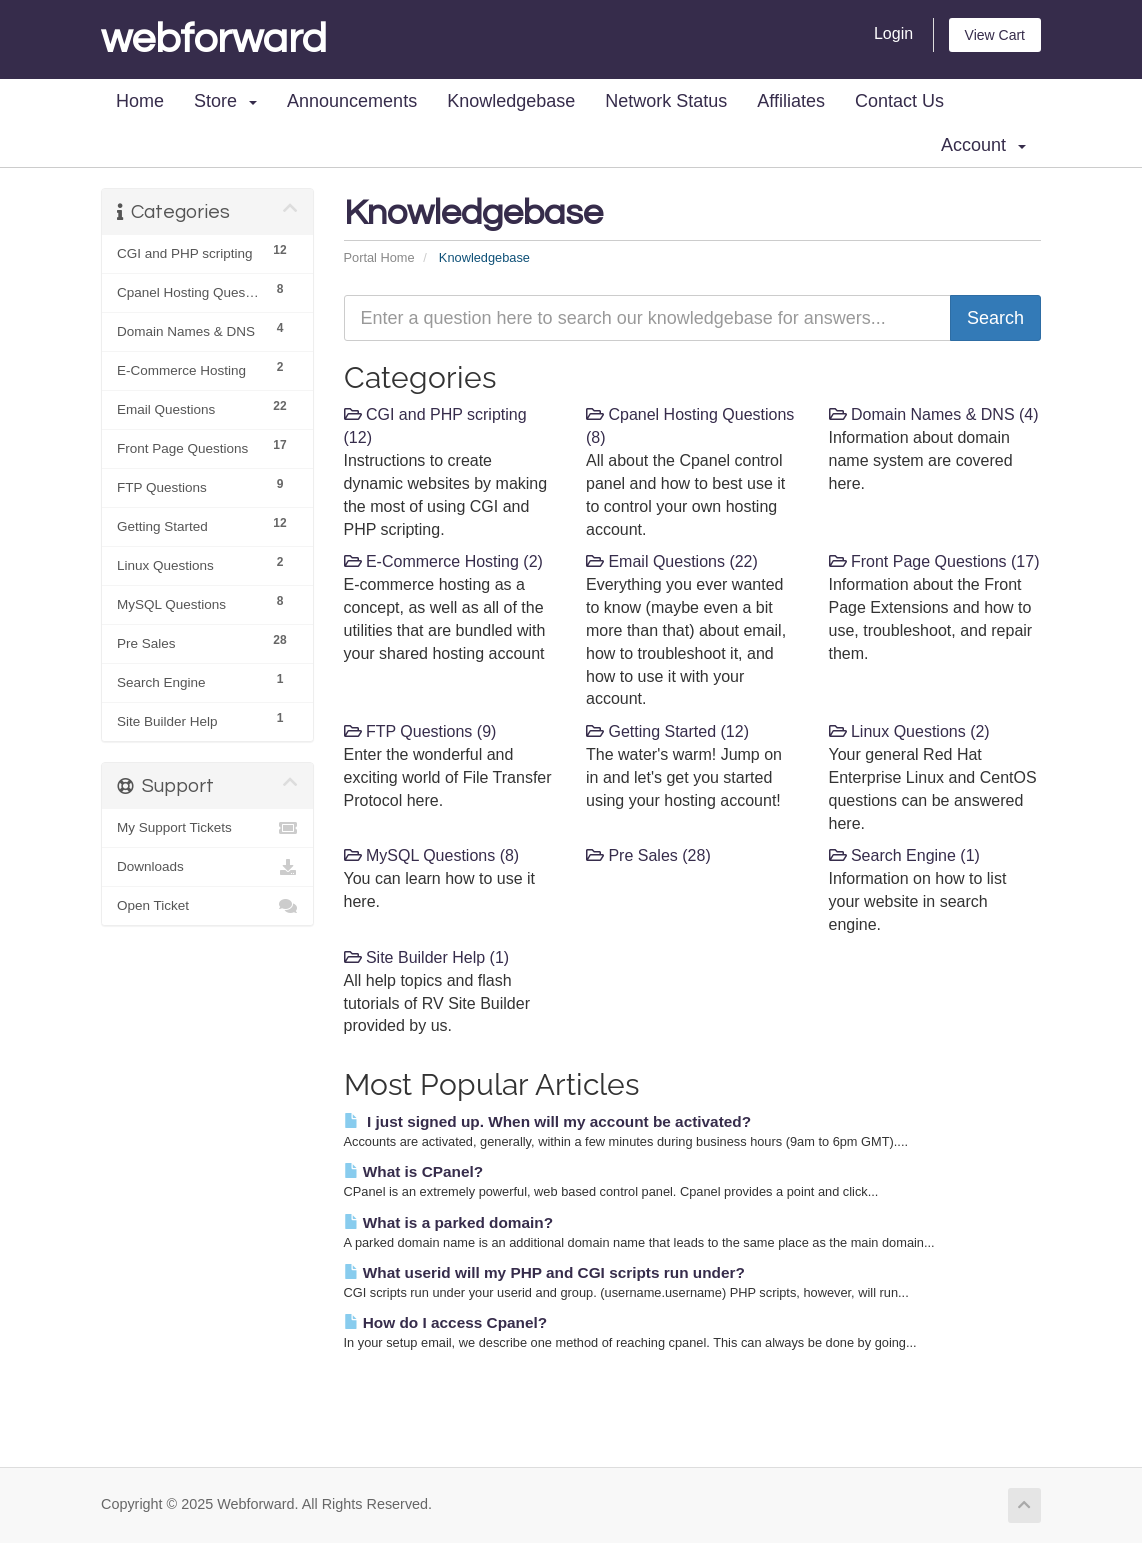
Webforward (214, 39)
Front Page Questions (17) (934, 561)
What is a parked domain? (449, 1222)
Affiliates (791, 101)
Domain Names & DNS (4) (934, 414)
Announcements (352, 101)
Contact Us (899, 101)
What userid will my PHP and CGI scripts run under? (544, 1272)
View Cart (995, 35)
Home (140, 101)
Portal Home (379, 257)
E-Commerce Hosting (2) (443, 561)
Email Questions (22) (672, 561)
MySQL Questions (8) (432, 855)
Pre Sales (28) (648, 855)
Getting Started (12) (667, 731)
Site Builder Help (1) (427, 957)
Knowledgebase (511, 101)
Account (983, 145)
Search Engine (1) (904, 855)
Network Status (666, 101)
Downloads (207, 867)
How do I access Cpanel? (446, 1322)
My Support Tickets (207, 828)
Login (893, 33)
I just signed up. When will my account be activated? (548, 1121)
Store (225, 101)
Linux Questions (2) (909, 731)
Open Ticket (207, 906)
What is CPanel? (414, 1171)
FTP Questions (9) (420, 731)
